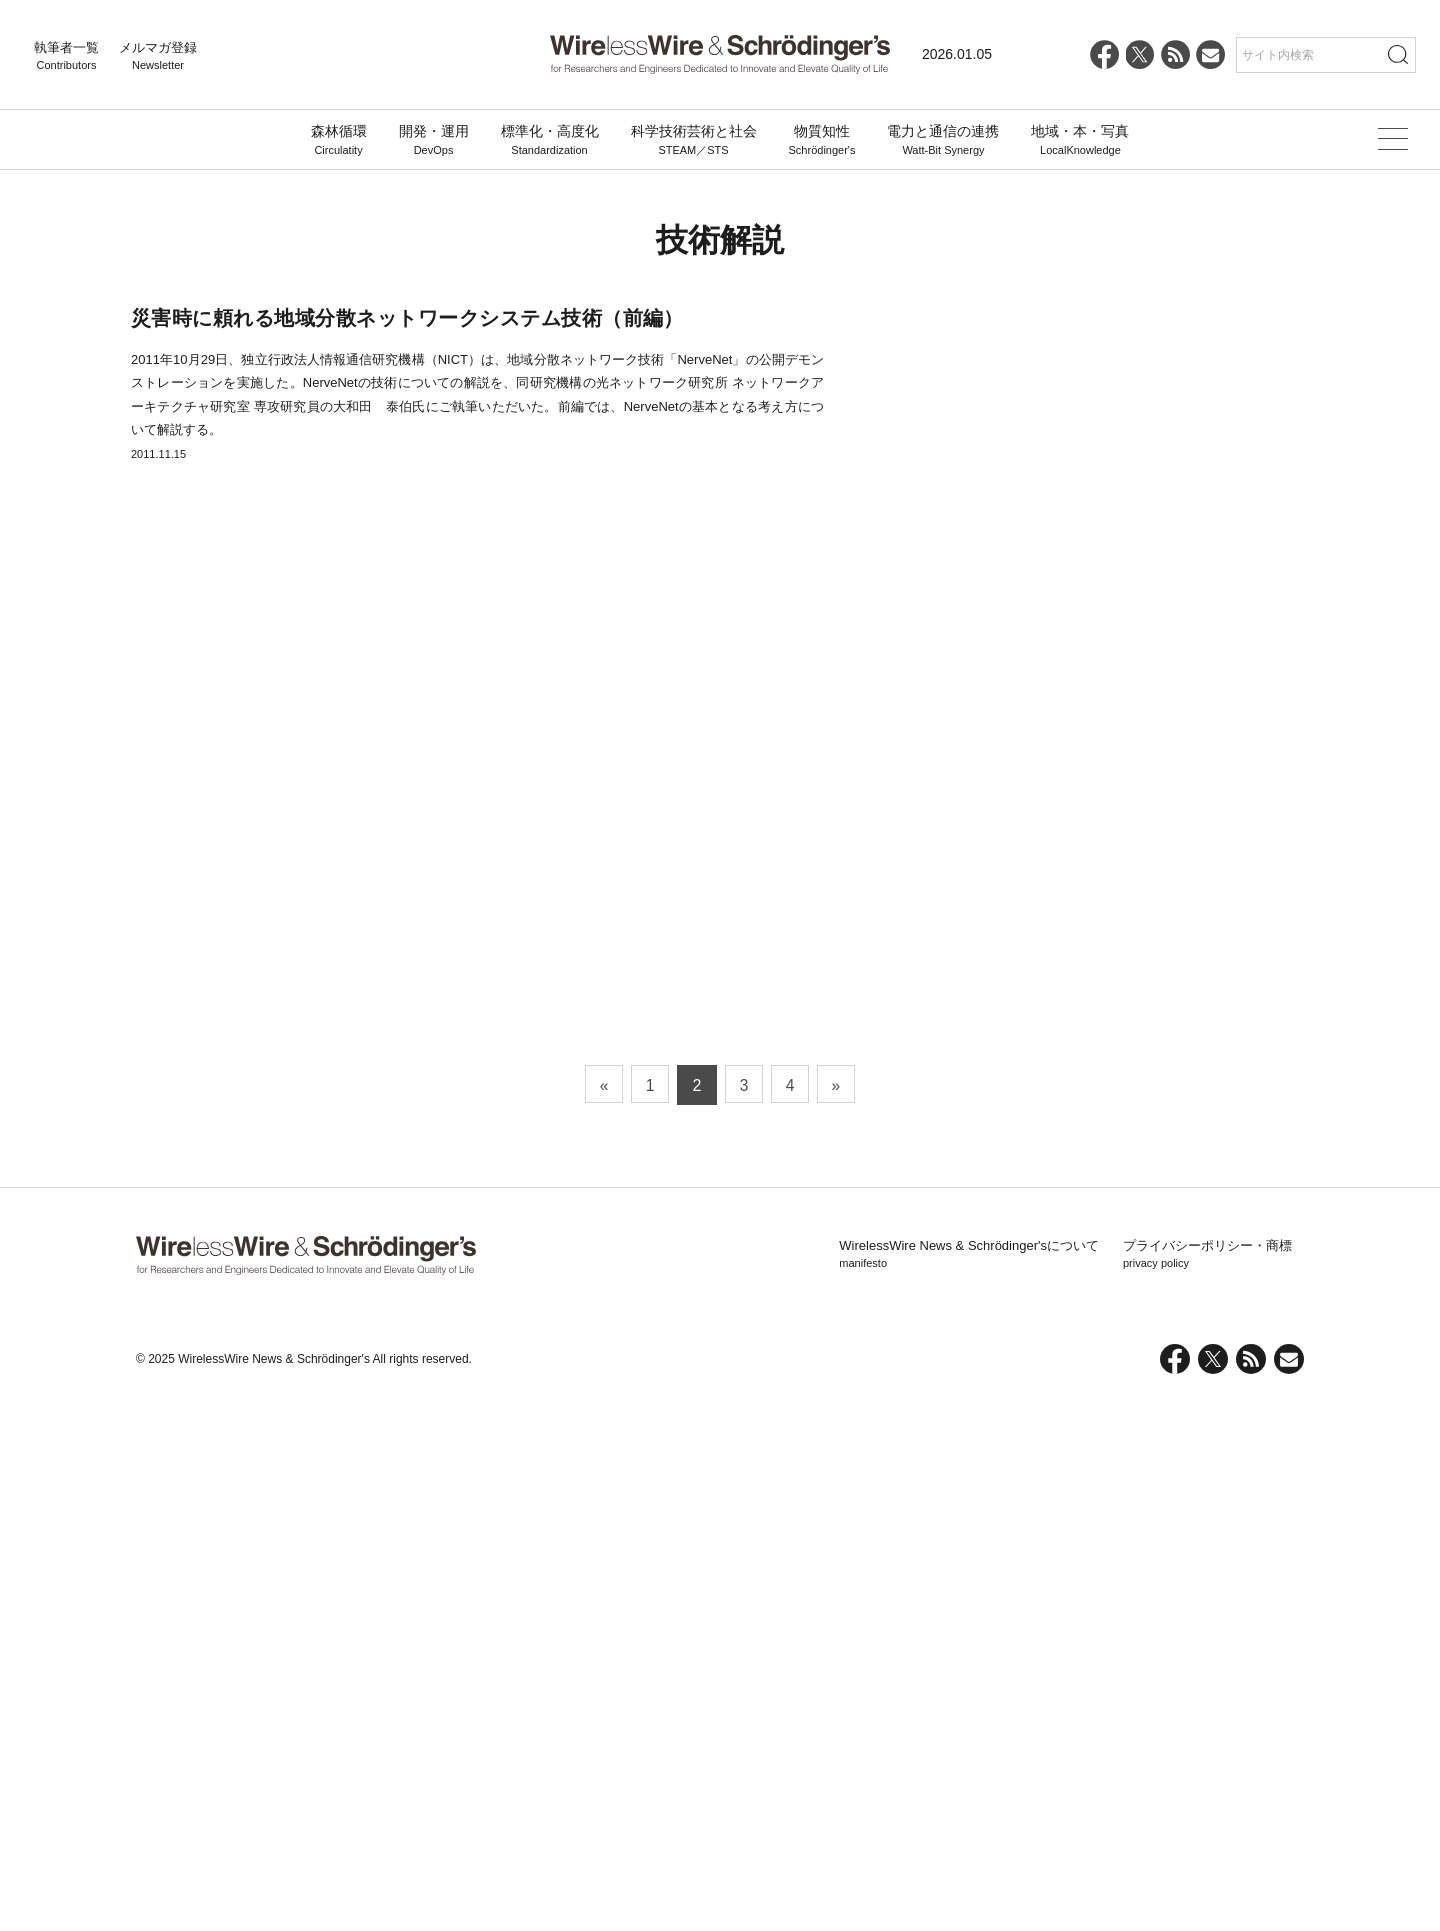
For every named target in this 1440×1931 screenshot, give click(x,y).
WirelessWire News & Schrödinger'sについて (969, 1788)
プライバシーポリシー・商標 (1207, 1788)
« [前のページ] (600, 1618)
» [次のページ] (840, 1618)
